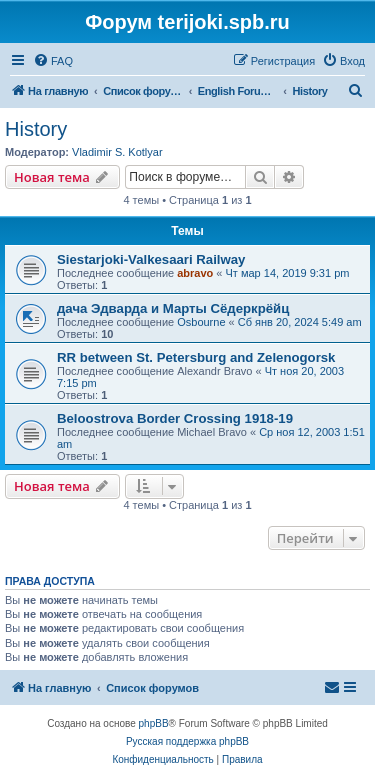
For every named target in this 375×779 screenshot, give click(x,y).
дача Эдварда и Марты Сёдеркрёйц (173, 308)
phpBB (154, 723)
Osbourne (201, 322)
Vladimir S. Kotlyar (117, 152)
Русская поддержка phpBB (187, 741)
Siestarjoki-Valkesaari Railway (151, 259)
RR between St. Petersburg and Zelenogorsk (196, 357)
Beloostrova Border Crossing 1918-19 (175, 418)
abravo (195, 273)
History (36, 129)
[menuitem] (53, 61)
